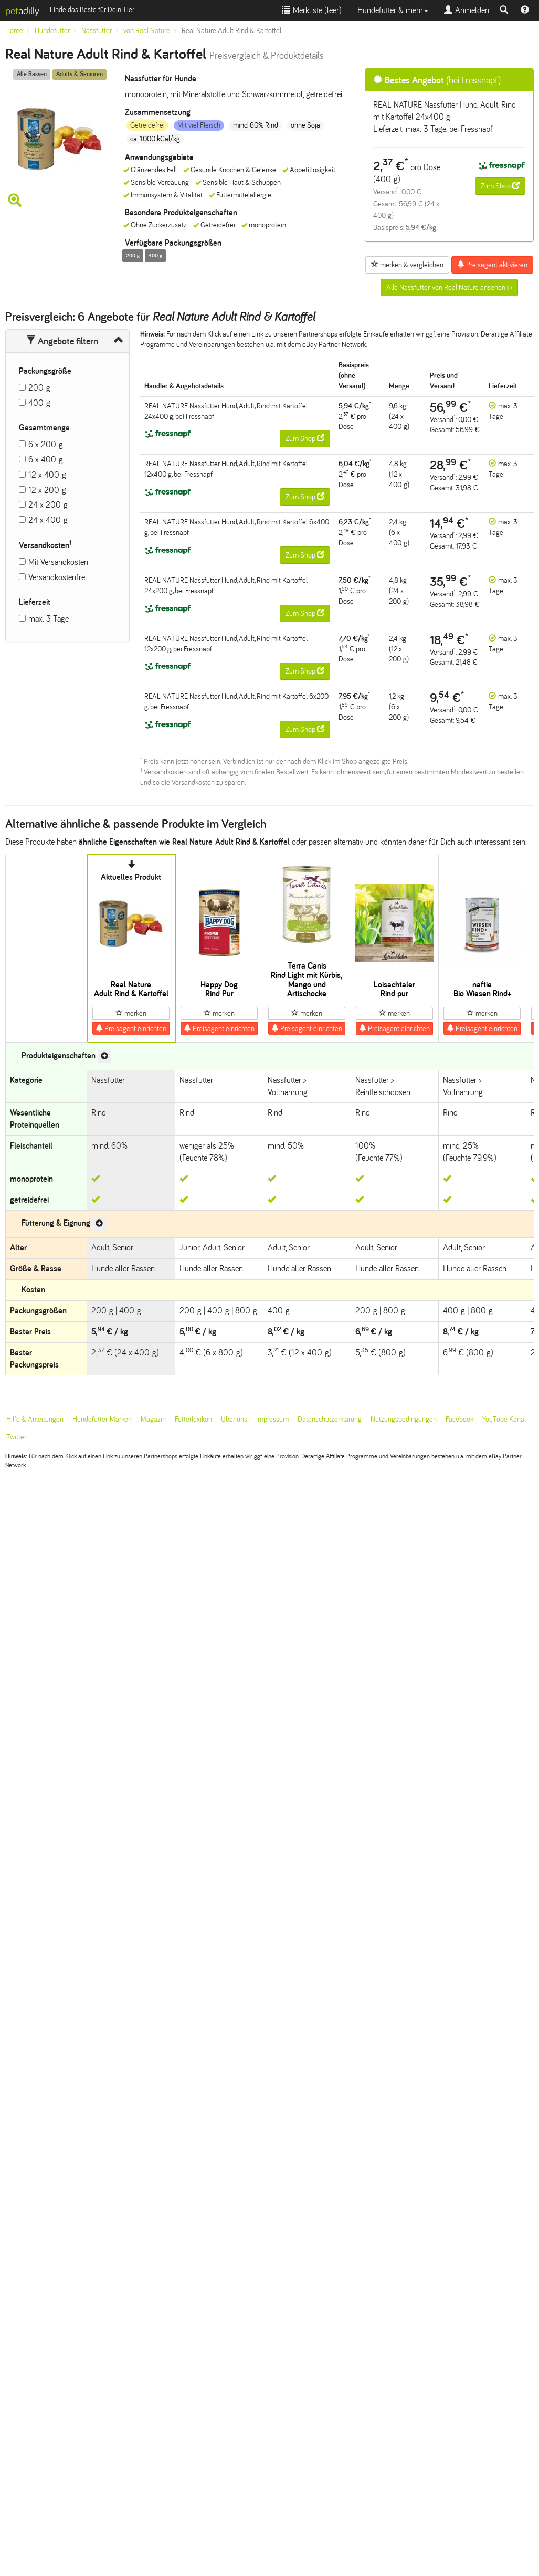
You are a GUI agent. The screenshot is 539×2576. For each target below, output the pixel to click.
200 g (39, 387)
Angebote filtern (62, 341)
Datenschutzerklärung (330, 1419)
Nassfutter (96, 31)
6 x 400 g (45, 459)
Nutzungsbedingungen (404, 1419)
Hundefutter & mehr (392, 10)
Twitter (16, 1437)
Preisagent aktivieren (492, 264)
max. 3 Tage (48, 618)
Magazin (153, 1419)
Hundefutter (52, 31)
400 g (39, 402)
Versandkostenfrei (57, 577)
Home (14, 31)
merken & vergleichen (407, 264)
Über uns (234, 1419)
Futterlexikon (193, 1419)
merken (130, 1013)
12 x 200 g (47, 490)
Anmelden (466, 10)
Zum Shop (500, 186)
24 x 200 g (48, 504)
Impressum (272, 1419)
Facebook (459, 1419)
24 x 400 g (48, 520)
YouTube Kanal (504, 1419)
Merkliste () (312, 10)
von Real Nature (146, 31)
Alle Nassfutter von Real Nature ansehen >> (449, 287)
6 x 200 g (45, 444)
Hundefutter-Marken (102, 1419)
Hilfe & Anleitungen (35, 1419)
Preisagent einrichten (131, 1028)
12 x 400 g (47, 474)
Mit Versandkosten (58, 562)
